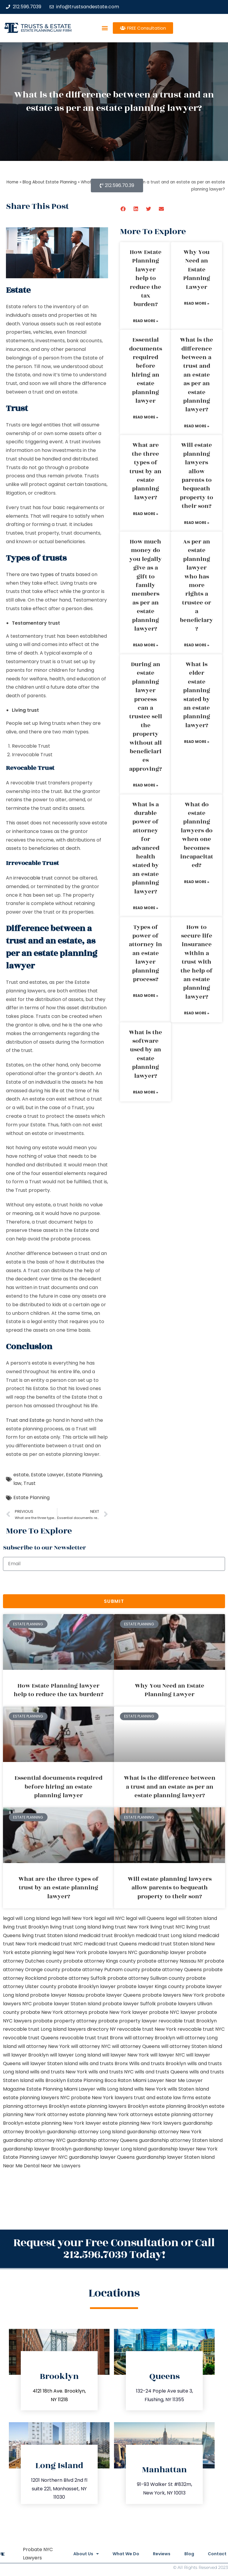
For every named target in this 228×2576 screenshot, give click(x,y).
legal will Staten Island (191, 1918)
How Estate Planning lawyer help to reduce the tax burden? (146, 278)
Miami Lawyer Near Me (159, 2080)
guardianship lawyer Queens (102, 2157)
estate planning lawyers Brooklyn (109, 2106)
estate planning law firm (46, 30)
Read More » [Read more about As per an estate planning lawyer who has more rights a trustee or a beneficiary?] (196, 644)
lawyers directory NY (92, 2029)
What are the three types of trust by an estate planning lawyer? (145, 471)
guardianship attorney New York (164, 2131)
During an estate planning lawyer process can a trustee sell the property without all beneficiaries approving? (145, 716)
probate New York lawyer (118, 2012)
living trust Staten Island (50, 1935)
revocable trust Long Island (34, 2029)
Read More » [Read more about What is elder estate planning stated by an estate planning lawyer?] (196, 741)
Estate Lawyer (47, 1474)
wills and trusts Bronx (103, 2063)
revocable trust (78, 2037)
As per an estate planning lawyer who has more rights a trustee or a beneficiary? (196, 585)
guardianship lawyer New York (183, 2148)
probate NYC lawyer (172, 2012)
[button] (105, 28)
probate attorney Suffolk (77, 1978)
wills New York (150, 2089)
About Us (81, 2554)
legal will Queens (145, 1918)
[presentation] (48, 1582)
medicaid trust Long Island (166, 1935)
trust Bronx (110, 2037)
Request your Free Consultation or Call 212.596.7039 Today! (114, 2248)
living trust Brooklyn (26, 1926)
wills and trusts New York (58, 2071)
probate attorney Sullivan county (146, 1978)
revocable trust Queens (30, 2037)
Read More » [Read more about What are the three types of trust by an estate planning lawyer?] (145, 513)
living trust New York (125, 1926)
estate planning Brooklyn (178, 2106)
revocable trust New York (146, 2029)
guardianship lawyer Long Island (110, 2148)
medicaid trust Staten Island (171, 1943)
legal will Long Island (26, 1918)
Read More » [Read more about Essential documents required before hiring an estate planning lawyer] (145, 417)
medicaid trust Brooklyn (106, 1935)
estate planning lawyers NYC (36, 2097)
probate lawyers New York (173, 1995)
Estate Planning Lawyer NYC (35, 2157)
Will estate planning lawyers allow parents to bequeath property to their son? (196, 476)
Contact (217, 2554)
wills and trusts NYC (111, 2071)
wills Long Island (114, 2089)
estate (21, 1474)
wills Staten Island (188, 2089)
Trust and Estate (25, 1420)
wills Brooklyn (50, 2080)
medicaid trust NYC (60, 1943)
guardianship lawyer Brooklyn (37, 2148)
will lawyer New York (125, 2054)
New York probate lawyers (96, 1952)
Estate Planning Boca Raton (99, 2080)
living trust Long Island (75, 1926)
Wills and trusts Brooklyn (157, 2063)
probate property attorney (65, 2020)
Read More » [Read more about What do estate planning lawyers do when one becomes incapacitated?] (196, 881)
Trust (29, 1483)
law (17, 1483)
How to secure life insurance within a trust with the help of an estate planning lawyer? (196, 962)
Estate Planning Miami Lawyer (60, 2089)
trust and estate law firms (164, 2097)
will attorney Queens (136, 2046)
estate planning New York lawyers (141, 2123)
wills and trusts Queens (161, 2071)
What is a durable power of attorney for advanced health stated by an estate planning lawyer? (145, 848)
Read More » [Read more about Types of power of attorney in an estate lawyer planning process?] (145, 995)
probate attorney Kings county (99, 1961)
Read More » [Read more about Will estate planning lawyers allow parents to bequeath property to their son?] (196, 522)
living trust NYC (167, 1926)
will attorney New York (44, 2046)
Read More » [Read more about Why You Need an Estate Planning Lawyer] (196, 303)
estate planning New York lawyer (63, 2123)
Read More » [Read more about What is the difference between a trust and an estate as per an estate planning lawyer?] (196, 425)
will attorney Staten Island (191, 2046)
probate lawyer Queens (113, 1995)
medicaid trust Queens (110, 1943)
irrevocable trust (33, 877)
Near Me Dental (21, 2165)
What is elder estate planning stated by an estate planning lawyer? (196, 695)
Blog (188, 2554)
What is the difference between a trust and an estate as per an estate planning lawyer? (196, 374)
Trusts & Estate (46, 26)
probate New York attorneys (53, 2012)
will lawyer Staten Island (50, 2063)
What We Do (122, 2554)
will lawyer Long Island (75, 2054)
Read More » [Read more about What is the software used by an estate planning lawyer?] (145, 1092)
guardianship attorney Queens (102, 2140)
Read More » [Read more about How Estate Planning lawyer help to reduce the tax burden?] (145, 320)
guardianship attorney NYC (34, 2140)
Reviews (159, 2554)
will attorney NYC (91, 2046)
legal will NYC (109, 1918)
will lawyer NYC (167, 2054)
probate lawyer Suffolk (129, 2003)
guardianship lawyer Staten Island (175, 2157)
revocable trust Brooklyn (188, 2020)
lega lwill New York (72, 1918)
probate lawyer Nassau (57, 1995)
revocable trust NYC (201, 2029)
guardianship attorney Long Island (86, 2131)
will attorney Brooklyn (149, 2037)
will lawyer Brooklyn (26, 2054)
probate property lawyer (127, 2020)
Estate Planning (84, 1474)
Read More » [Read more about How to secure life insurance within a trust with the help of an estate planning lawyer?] (196, 1013)
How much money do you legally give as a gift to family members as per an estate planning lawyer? (145, 585)
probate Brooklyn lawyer (87, 1986)
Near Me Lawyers (60, 2165)
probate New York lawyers (102, 2097)
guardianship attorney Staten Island (181, 2140)
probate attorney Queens (171, 1969)
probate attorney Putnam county (100, 1969)
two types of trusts (52, 574)
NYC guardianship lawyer (157, 1952)
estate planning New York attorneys (111, 2114)
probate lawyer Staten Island (67, 2003)
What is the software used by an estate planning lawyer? (145, 1054)
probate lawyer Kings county (150, 1986)
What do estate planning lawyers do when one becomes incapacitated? (196, 835)
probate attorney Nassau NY (170, 1961)
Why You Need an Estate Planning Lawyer (196, 270)
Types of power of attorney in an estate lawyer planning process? (145, 953)
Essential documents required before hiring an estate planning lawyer (145, 370)
